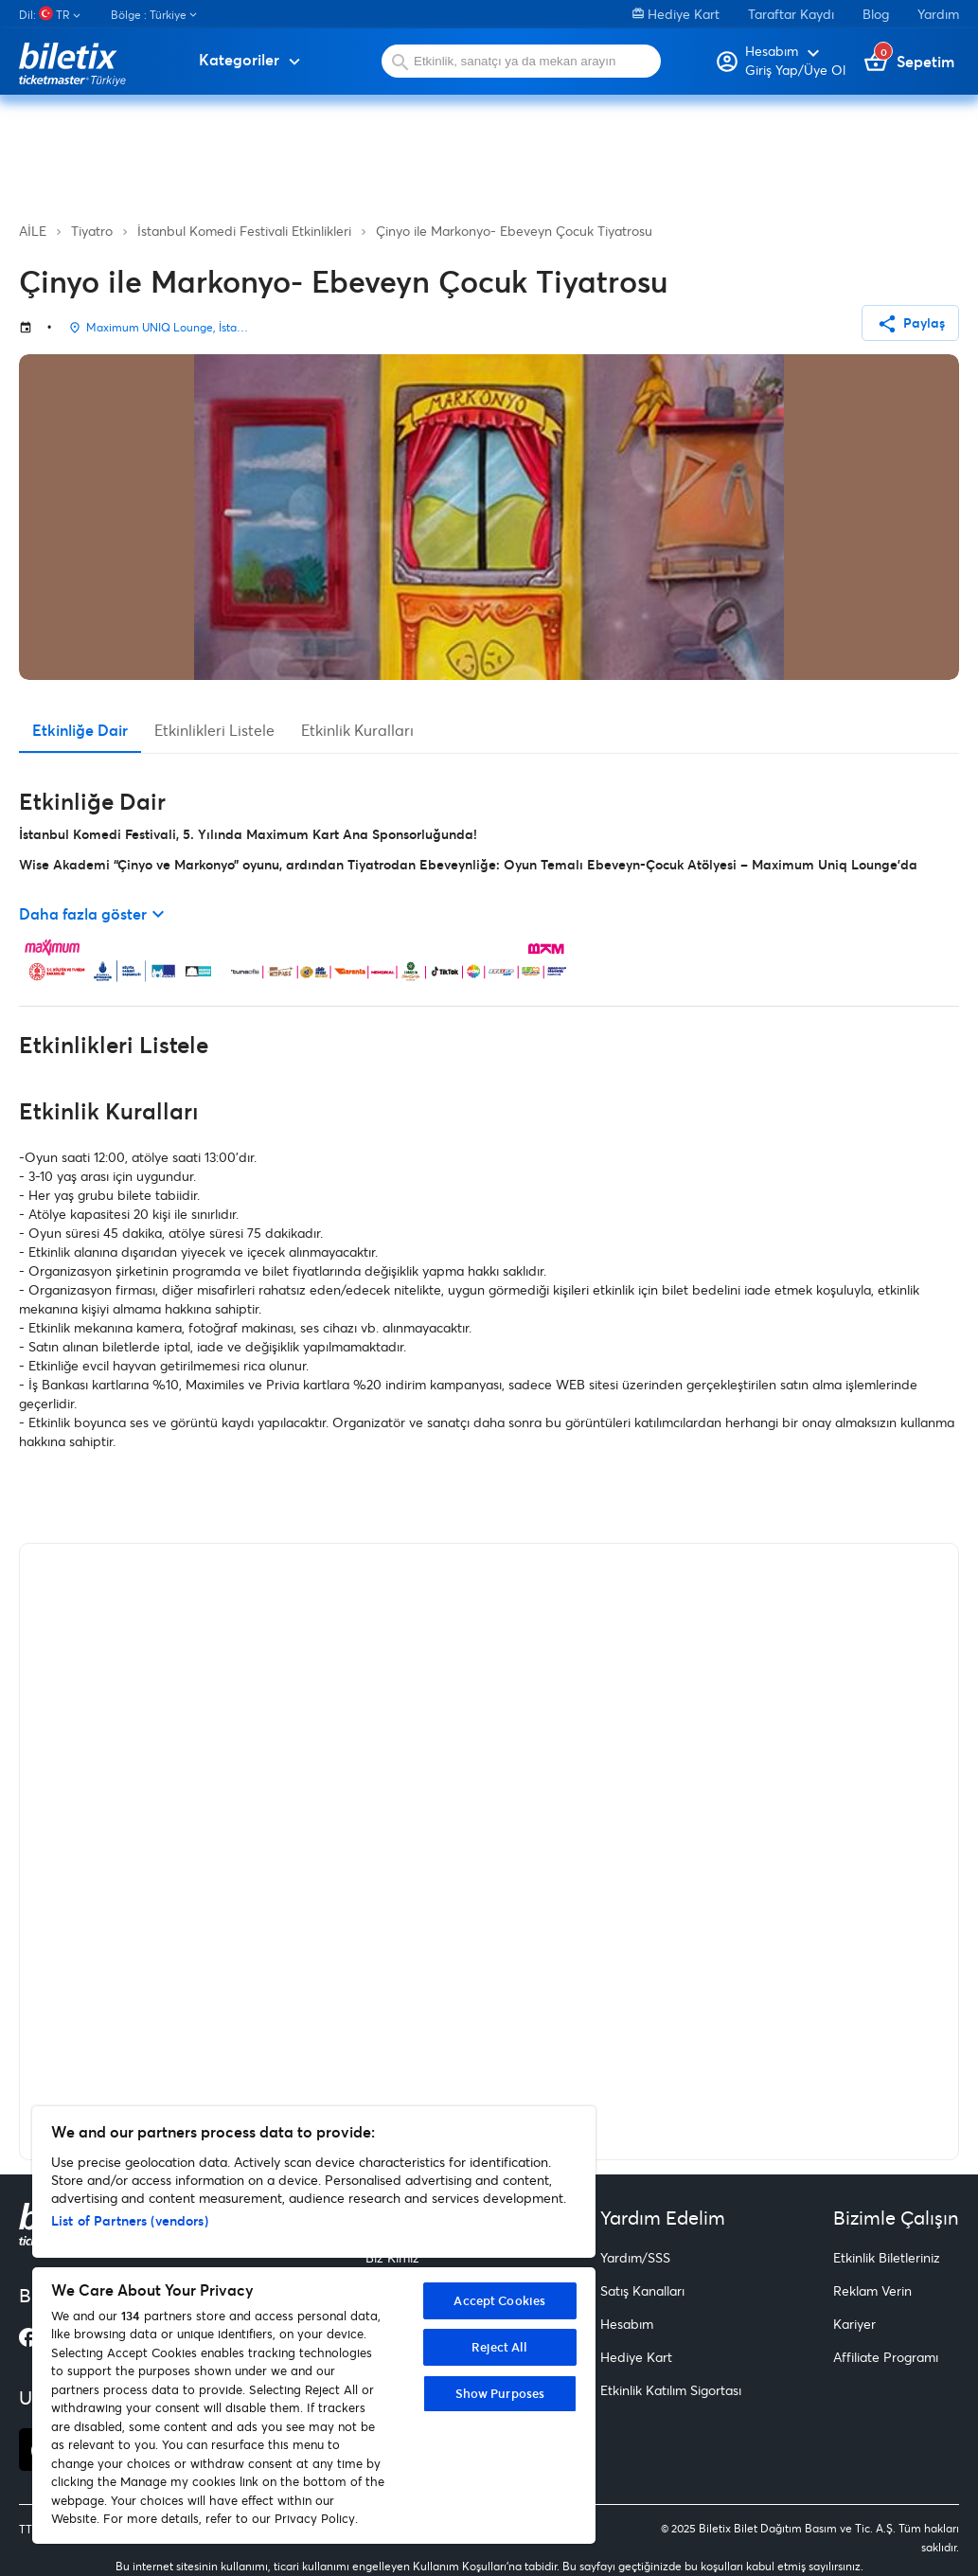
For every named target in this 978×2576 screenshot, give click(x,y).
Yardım (938, 14)
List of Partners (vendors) (129, 2220)
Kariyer (854, 2324)
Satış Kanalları (642, 2290)
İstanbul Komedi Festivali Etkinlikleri (244, 231)
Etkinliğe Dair (80, 730)
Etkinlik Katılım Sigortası (670, 2390)
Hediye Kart (676, 14)
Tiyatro (92, 231)
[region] (313, 2325)
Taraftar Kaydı (791, 14)
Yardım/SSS (635, 2257)
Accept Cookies (499, 2300)
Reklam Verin (872, 2290)
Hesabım (626, 2324)
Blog (875, 14)
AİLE (32, 231)
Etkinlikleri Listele (214, 730)
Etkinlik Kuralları (357, 730)
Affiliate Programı (885, 2357)
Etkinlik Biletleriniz (886, 2257)
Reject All (499, 2346)
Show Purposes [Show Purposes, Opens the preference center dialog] (500, 2393)
